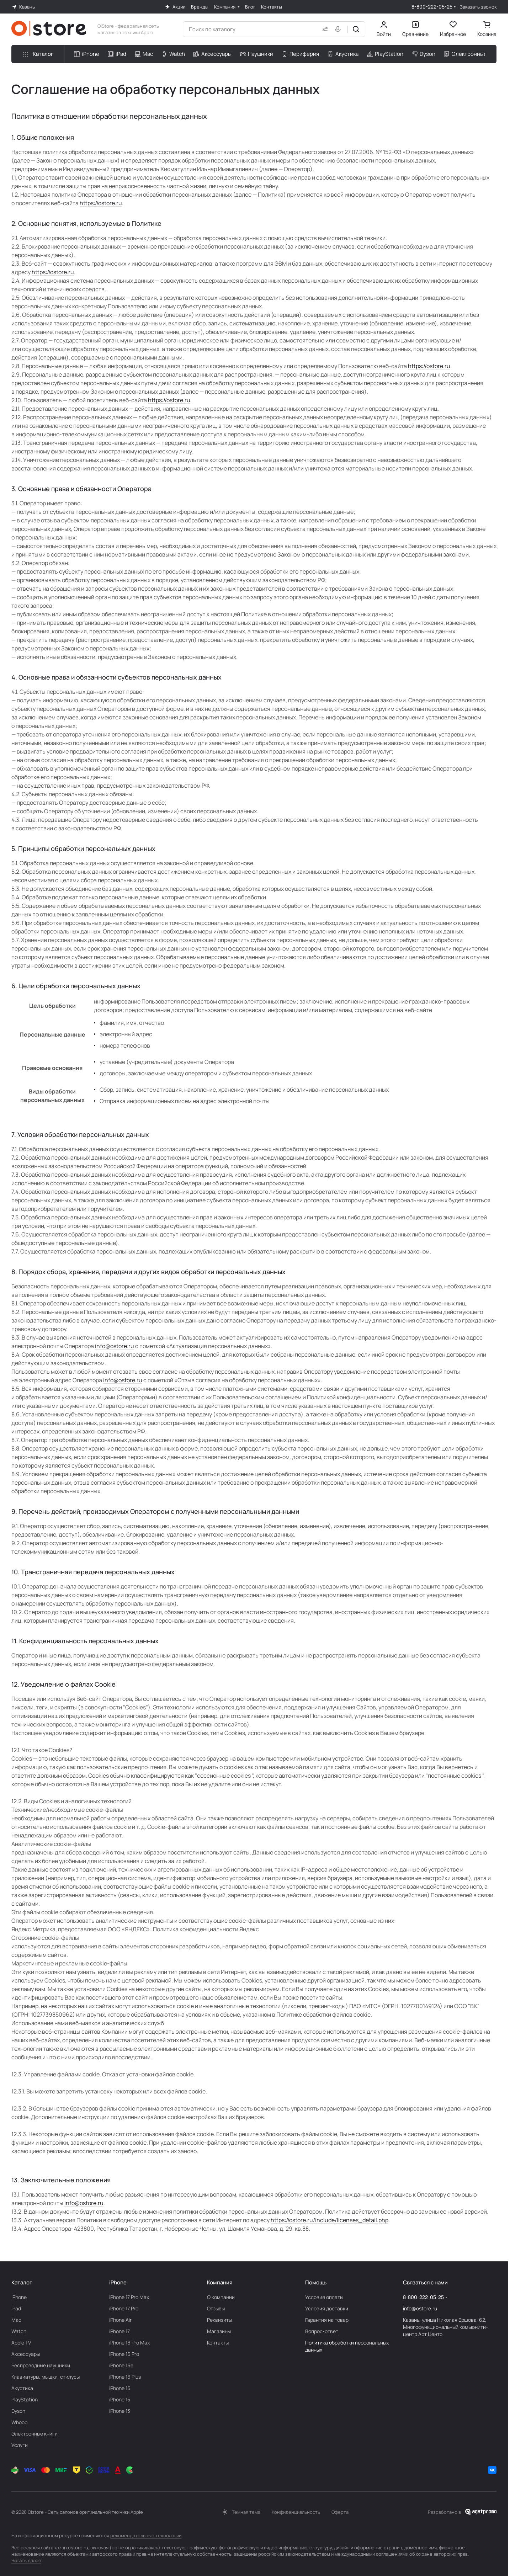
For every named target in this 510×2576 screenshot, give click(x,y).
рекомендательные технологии (145, 2535)
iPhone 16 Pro (124, 2354)
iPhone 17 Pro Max (129, 2297)
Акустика (22, 2388)
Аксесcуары (25, 2354)
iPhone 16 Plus (125, 2376)
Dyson (18, 2410)
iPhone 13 (119, 2410)
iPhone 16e (121, 2365)
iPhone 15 (119, 2399)
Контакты (218, 2342)
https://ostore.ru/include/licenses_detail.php (329, 2220)
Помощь (315, 2282)
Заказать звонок (478, 7)
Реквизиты (219, 2319)
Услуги (19, 2445)
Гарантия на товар (327, 2319)
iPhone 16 (120, 2388)
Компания (219, 2282)
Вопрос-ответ (321, 2331)
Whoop (19, 2422)
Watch (18, 2331)
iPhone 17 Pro (123, 2308)
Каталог (21, 2282)
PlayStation (24, 2399)
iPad (16, 2308)
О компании (221, 2297)
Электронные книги (34, 2433)
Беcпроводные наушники (40, 2365)
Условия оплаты (324, 2297)
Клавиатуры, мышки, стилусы (45, 2376)
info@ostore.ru (114, 1346)
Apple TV (21, 2342)
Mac (16, 2319)
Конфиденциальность (296, 2512)
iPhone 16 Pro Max (129, 2342)
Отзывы (216, 2308)
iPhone (19, 2297)
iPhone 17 (119, 2331)
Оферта (340, 2512)
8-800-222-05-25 (431, 6)
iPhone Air (120, 2319)
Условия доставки (326, 2308)
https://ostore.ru (101, 203)
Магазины (219, 2331)
